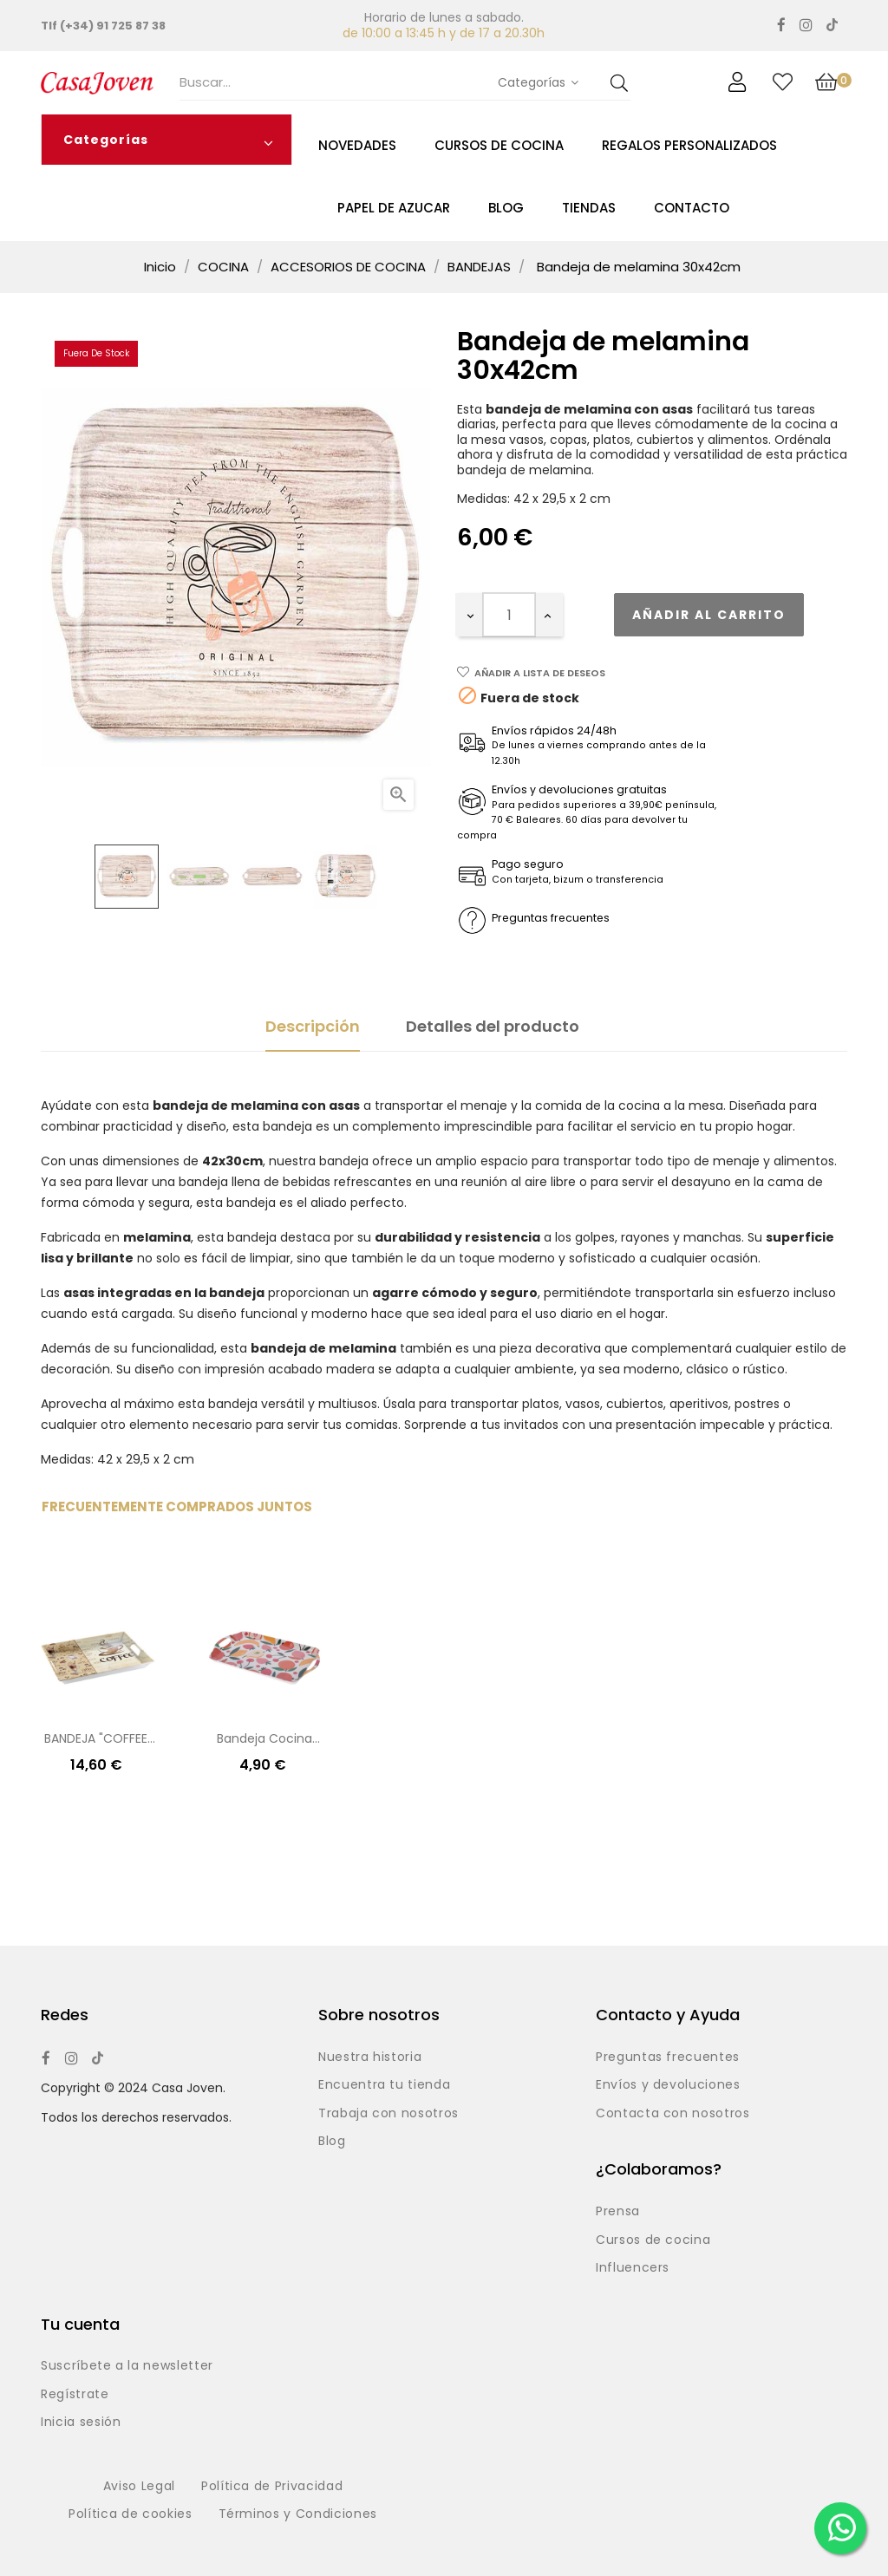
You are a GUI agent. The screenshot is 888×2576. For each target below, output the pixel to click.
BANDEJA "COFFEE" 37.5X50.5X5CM (98, 1740)
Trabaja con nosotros (388, 2114)
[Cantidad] (509, 614)
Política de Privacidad (272, 2486)
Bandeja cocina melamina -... (264, 1740)
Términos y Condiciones (298, 2514)
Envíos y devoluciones (668, 2085)
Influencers (632, 2268)
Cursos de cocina (653, 2240)
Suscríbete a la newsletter (127, 2366)
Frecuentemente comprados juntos (177, 1506)
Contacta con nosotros (673, 2114)
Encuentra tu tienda (384, 2085)
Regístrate (75, 2395)
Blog (332, 2141)
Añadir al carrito (709, 614)
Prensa (618, 2212)
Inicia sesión (81, 2422)
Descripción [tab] (312, 1026)
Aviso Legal (139, 2486)
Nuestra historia (369, 2057)
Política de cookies (130, 2514)
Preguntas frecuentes (668, 2057)
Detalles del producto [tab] (492, 1026)
